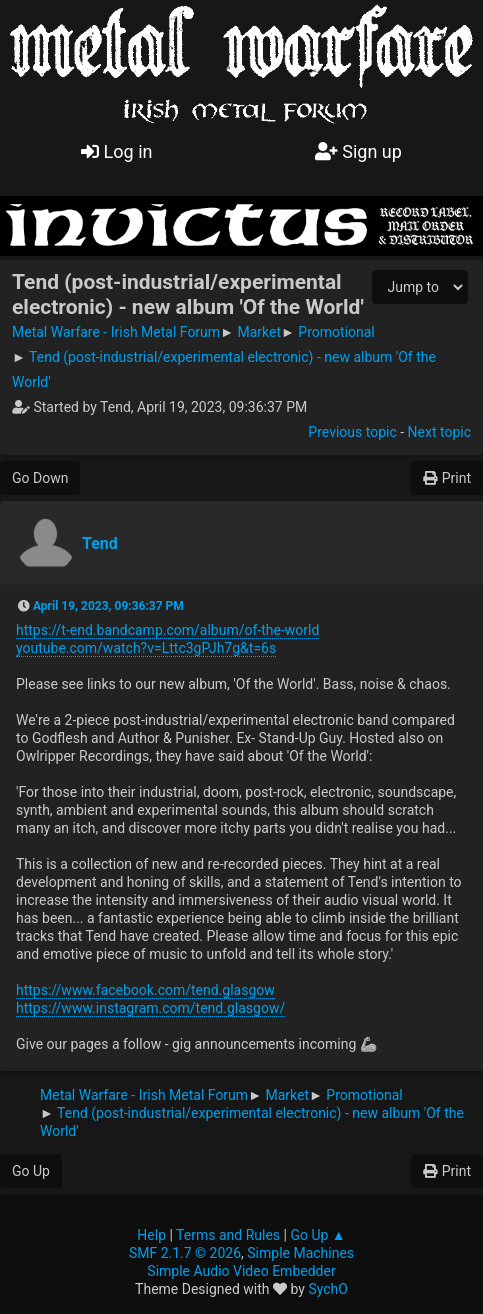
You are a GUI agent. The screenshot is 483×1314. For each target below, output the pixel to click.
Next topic (439, 432)
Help (151, 1235)
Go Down (40, 478)
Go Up (31, 1171)
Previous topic (352, 432)
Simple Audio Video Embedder (241, 1271)
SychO (328, 1289)
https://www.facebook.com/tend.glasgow (145, 990)
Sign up (358, 151)
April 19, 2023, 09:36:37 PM (108, 606)
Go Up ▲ (317, 1235)
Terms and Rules (228, 1235)
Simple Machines (300, 1253)
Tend (100, 543)
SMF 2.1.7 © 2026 (185, 1253)
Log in (116, 151)
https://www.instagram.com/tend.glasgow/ (150, 1008)
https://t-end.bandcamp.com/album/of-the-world (167, 630)
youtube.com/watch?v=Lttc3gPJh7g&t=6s (146, 648)
